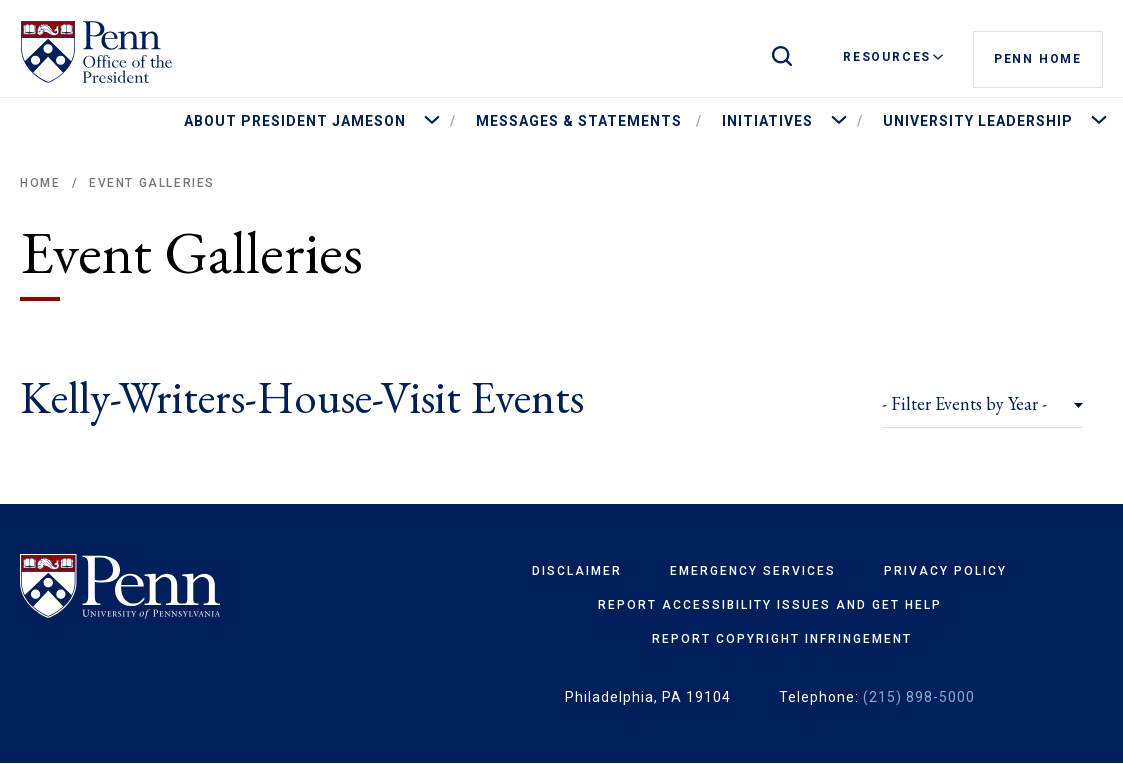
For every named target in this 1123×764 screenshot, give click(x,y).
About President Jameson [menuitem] (295, 121)
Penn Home (1038, 58)
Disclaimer (577, 571)
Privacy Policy (945, 571)
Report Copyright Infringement (782, 639)
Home (40, 183)
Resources (893, 57)
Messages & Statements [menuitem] (579, 121)
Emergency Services (753, 571)
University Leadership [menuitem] (978, 121)
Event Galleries (152, 183)
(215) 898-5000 (919, 697)
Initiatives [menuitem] (767, 121)
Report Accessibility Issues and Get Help (770, 605)
